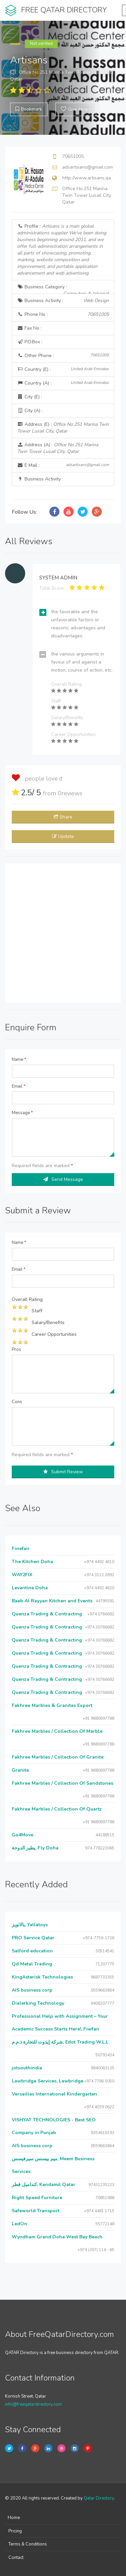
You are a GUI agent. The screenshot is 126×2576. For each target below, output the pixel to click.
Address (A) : (57, 448)
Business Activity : (63, 300)
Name (19, 1059)
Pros (16, 1350)
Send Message (63, 1179)
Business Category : (63, 289)
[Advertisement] (63, 933)
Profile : (61, 249)
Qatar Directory (99, 2498)
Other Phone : (63, 355)
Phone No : (63, 314)
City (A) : (30, 410)
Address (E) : (63, 427)
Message (22, 1113)
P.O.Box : (29, 342)
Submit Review (63, 1472)
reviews (70, 793)
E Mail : (63, 465)
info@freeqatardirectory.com (33, 2404)
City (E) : (29, 397)
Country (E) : (63, 369)
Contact (16, 2558)
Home (14, 2518)
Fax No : (29, 328)
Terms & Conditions (27, 2544)
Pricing (15, 2531)
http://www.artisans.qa (86, 178)
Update (63, 836)
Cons (17, 1402)
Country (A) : (63, 383)
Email (19, 1086)
